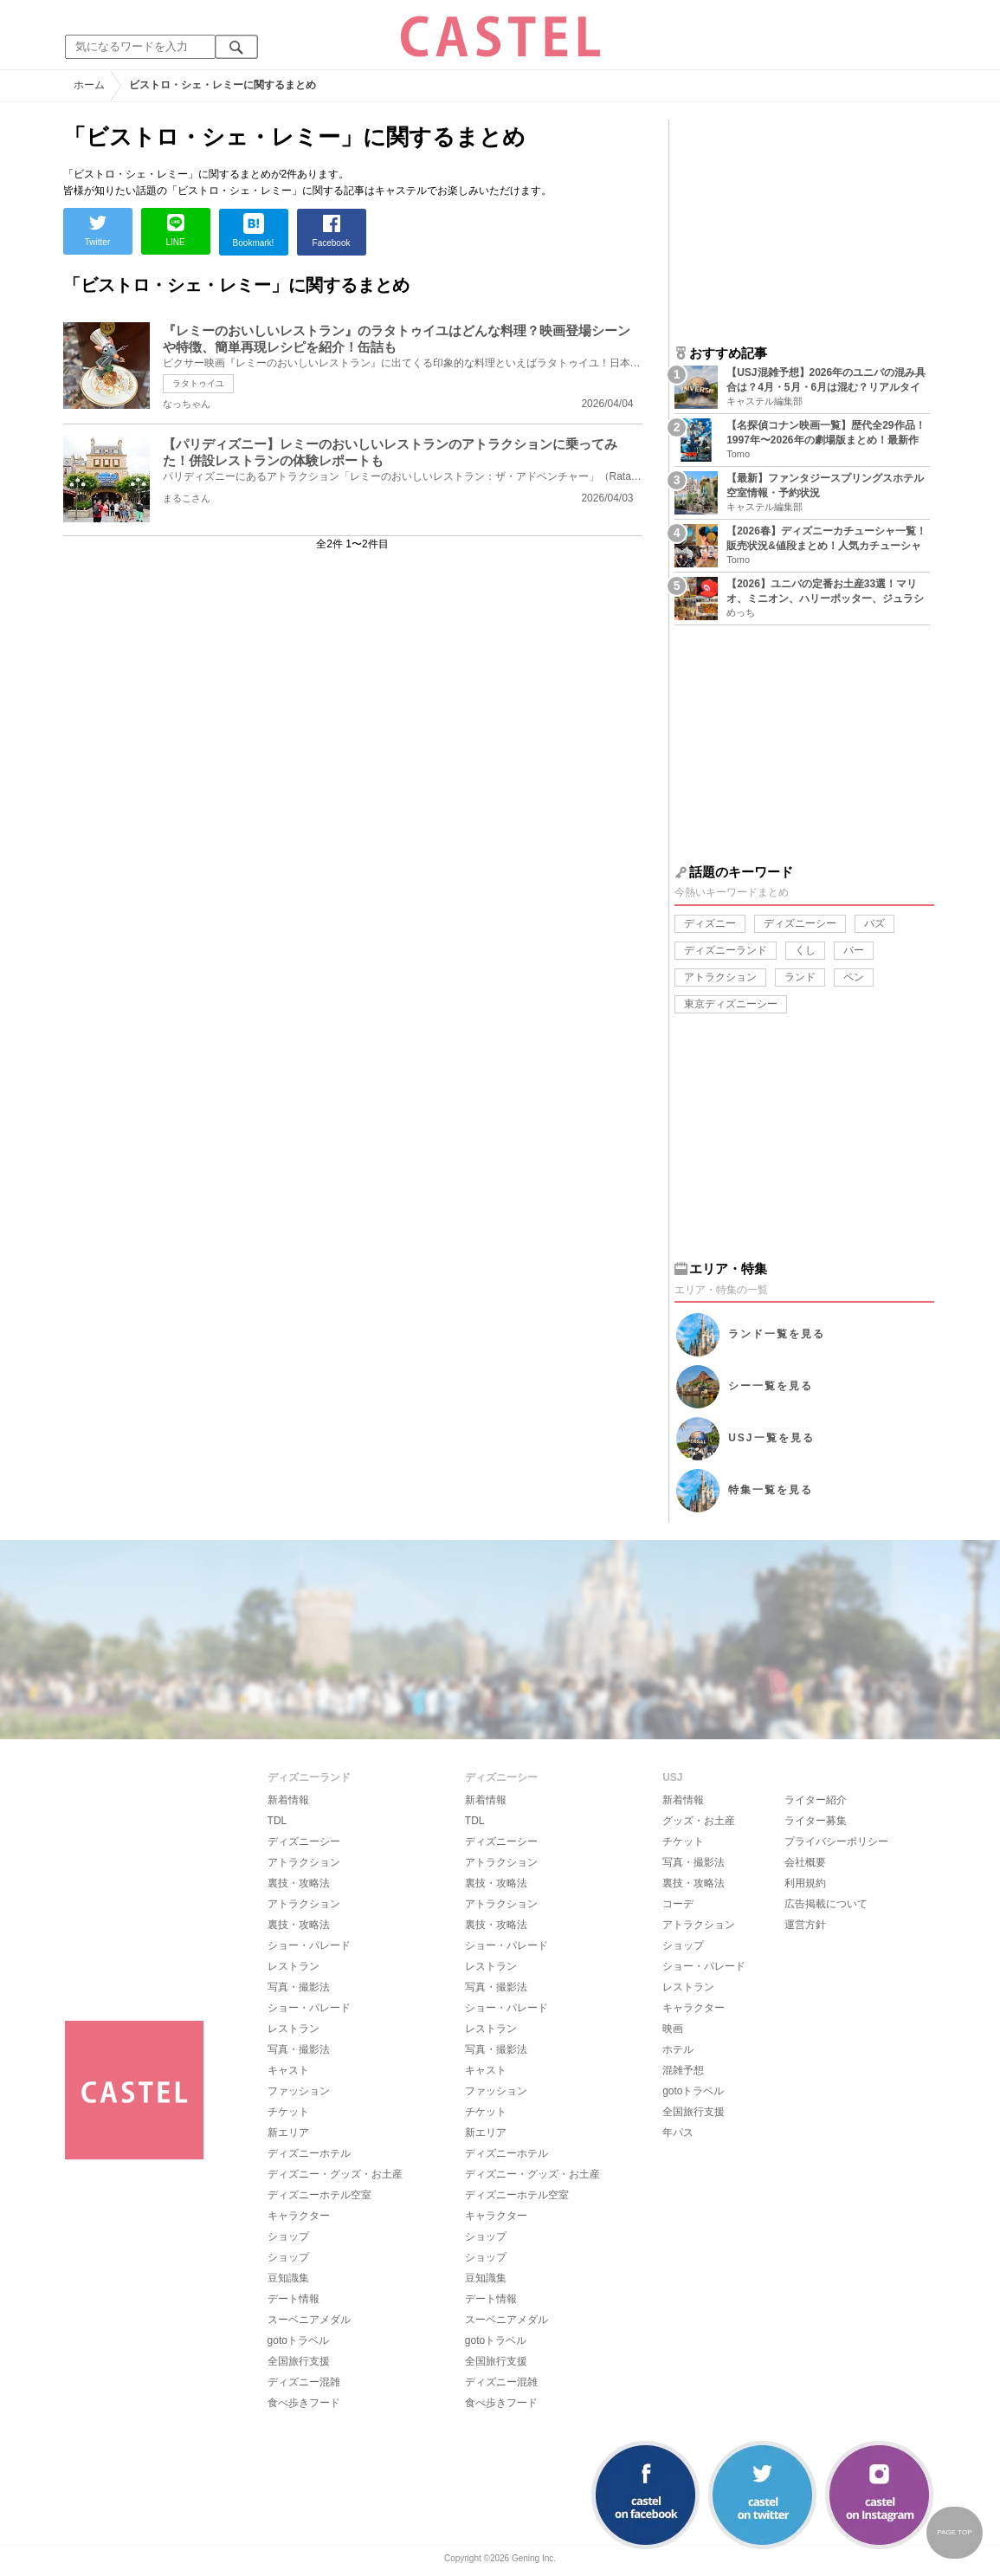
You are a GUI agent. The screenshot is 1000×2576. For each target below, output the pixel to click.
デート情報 (293, 2299)
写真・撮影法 (299, 1987)
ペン (853, 977)
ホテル (678, 2049)
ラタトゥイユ (198, 383)
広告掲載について (826, 1904)
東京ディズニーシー (730, 1004)
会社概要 (805, 1862)
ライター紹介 (815, 1800)
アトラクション (720, 977)
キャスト (288, 2070)
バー (853, 950)
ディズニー (710, 923)
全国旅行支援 (299, 2361)
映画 (672, 2029)
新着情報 (288, 1800)
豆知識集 (288, 2278)
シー (770, 1386)
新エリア (288, 2132)
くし (805, 950)
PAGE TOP (954, 2532)
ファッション (299, 2091)
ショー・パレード (309, 1945)
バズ (874, 923)
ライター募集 (815, 1821)
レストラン (293, 1966)
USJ (771, 1438)
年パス (678, 2132)
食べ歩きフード (304, 2403)
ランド (800, 977)
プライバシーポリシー (836, 1841)
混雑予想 (683, 2070)
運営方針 (805, 1925)
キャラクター (299, 2216)
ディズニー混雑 (304, 2382)
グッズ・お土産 (698, 1821)
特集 (770, 1490)
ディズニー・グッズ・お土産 (335, 2174)
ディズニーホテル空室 (319, 2195)
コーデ (678, 1904)
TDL (277, 1821)
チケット (288, 2112)
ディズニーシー (800, 923)
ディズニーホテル (309, 2153)
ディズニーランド (725, 950)
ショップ (288, 2236)
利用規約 (805, 1883)
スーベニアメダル (309, 2320)
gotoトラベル (298, 2340)
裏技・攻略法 (299, 1883)
